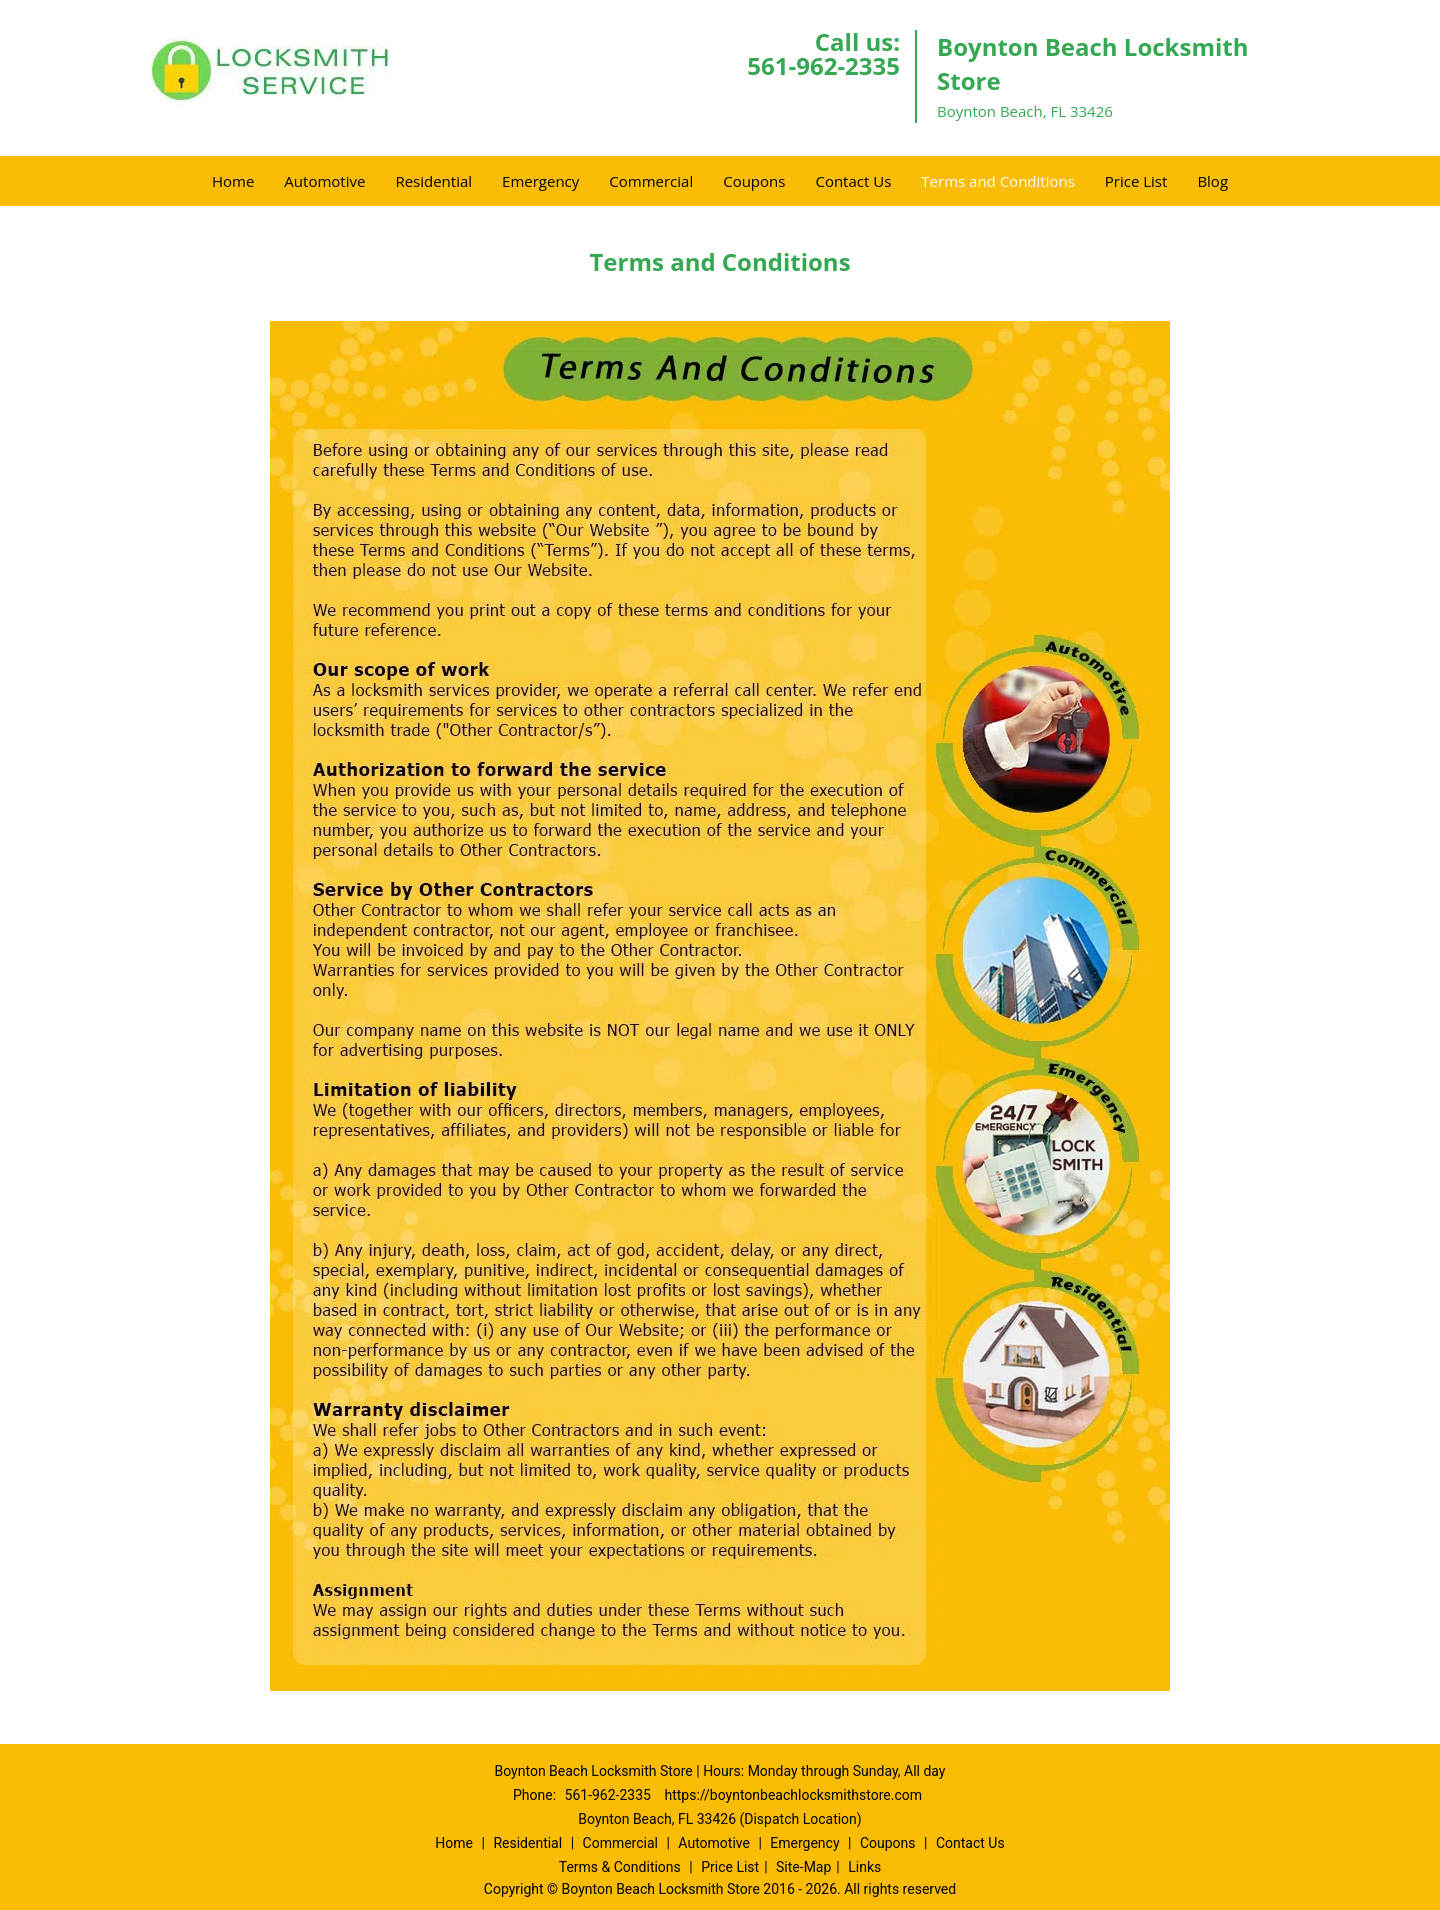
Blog (1212, 181)
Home (233, 181)
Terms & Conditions (620, 1867)
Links (864, 1867)
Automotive (324, 181)
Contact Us (853, 181)
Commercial (651, 181)
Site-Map (803, 1867)
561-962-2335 (823, 65)
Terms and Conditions (998, 181)
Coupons (754, 181)
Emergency (540, 181)
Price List (1136, 181)
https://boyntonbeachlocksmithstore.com (793, 1795)
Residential (433, 181)
